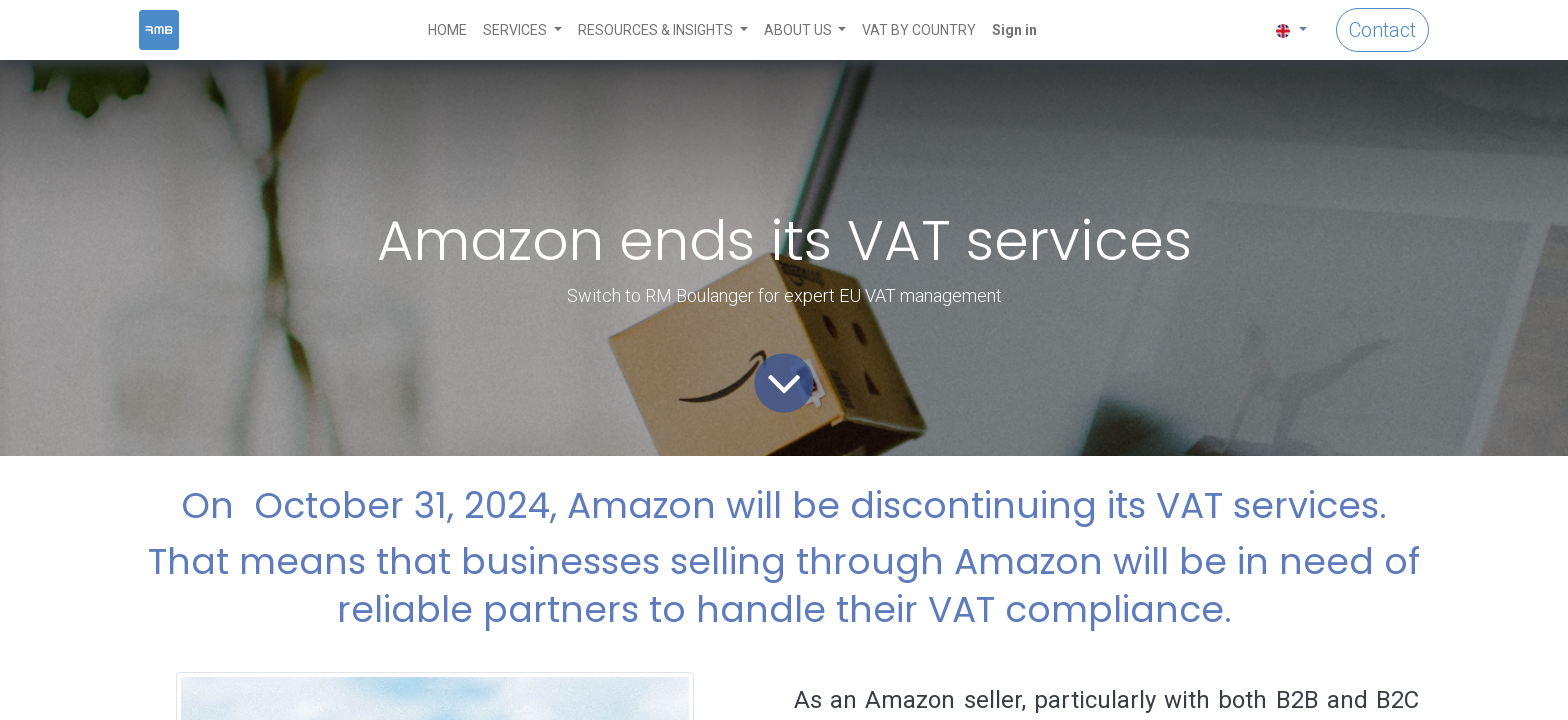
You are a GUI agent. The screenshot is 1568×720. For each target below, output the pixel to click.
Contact (1382, 30)
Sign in (1014, 30)
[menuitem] (447, 30)
